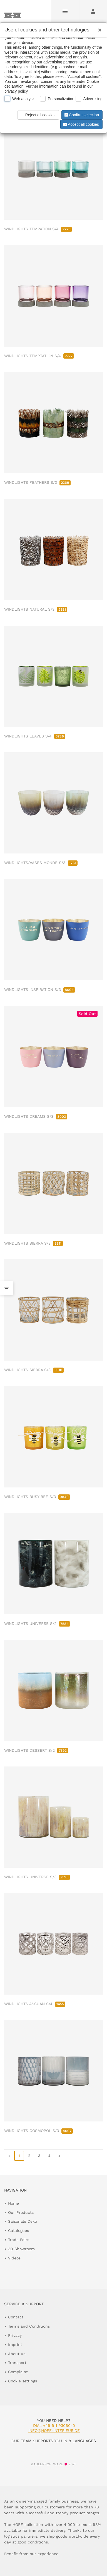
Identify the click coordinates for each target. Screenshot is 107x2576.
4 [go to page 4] (49, 2155)
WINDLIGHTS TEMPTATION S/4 (39, 356)
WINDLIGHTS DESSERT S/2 (36, 1750)
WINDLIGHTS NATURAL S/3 (35, 609)
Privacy (15, 2335)
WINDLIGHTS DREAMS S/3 (35, 1116)
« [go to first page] (9, 2155)
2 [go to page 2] (29, 2155)
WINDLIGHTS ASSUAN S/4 (34, 2004)
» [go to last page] (59, 2155)
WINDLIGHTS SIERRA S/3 (33, 1243)
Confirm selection (81, 115)
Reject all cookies (37, 115)
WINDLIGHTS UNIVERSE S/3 (37, 1877)
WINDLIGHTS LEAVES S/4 (34, 736)
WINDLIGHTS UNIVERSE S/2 (37, 1623)
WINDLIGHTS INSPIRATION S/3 (39, 989)
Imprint (15, 2344)
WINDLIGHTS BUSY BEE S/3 (37, 1496)
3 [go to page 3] (39, 2155)
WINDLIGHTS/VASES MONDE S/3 (41, 862)
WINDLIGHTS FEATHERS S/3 (37, 482)
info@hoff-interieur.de (54, 2430)
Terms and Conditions (29, 2326)
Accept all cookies (80, 124)
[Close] (98, 28)
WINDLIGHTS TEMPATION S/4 (38, 229)
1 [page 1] (19, 2155)
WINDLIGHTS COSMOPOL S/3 (38, 2130)
